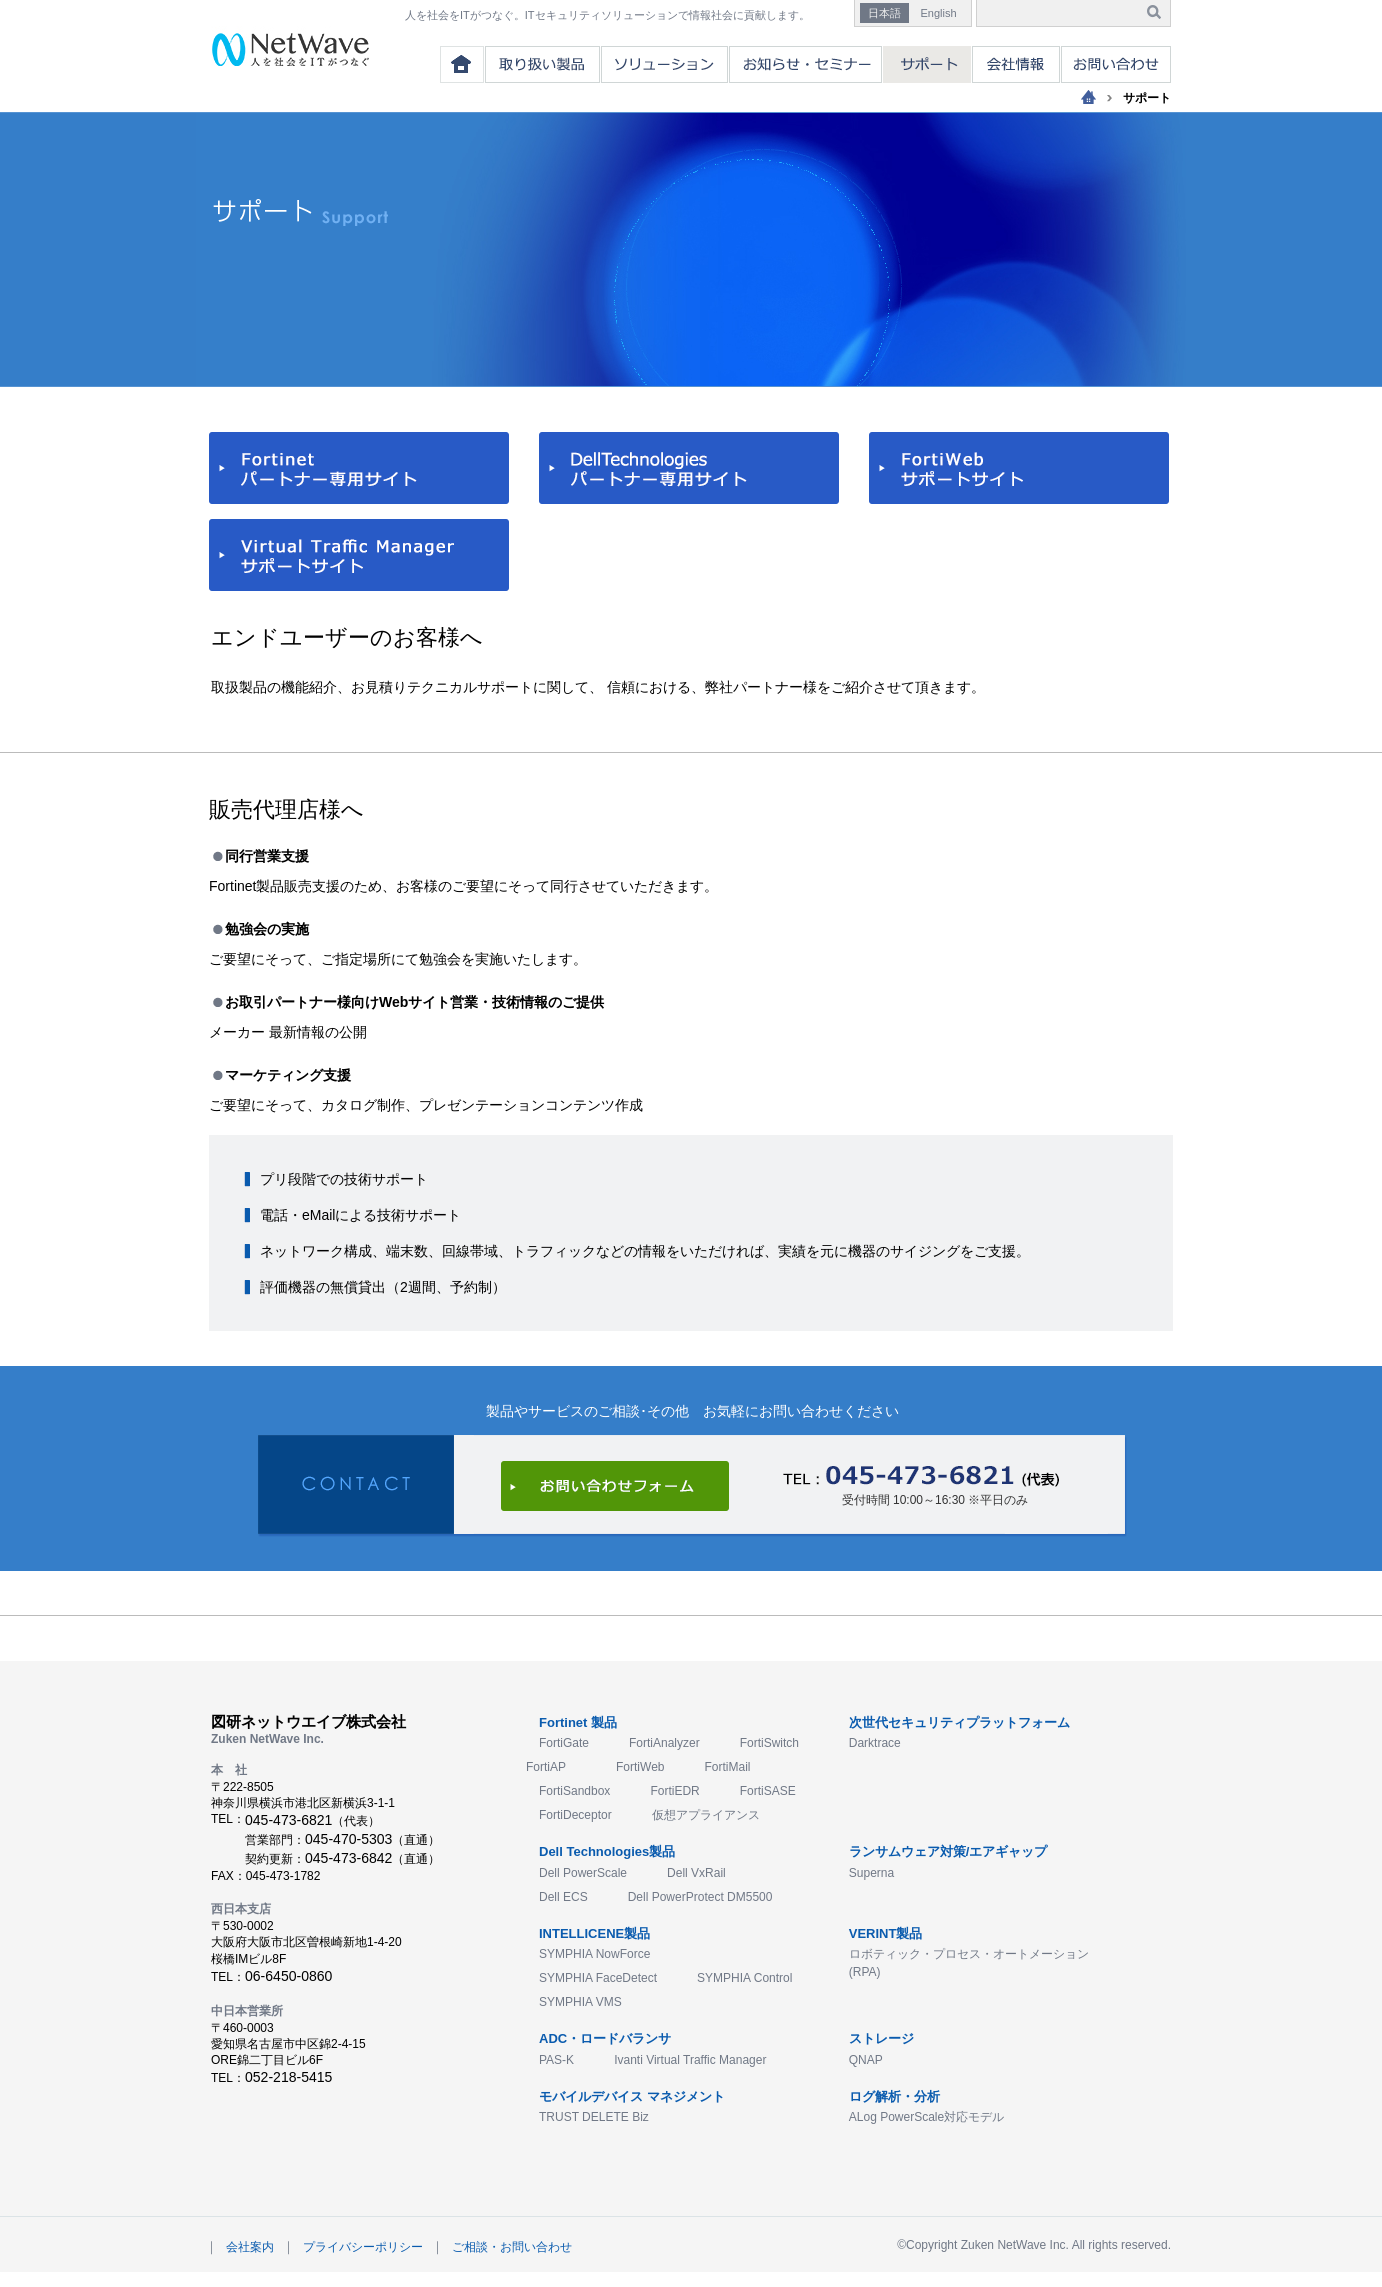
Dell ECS (563, 1897)
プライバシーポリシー (363, 2247)
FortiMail (727, 1767)
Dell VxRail (696, 1873)
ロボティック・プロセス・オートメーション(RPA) (969, 1963)
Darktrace (875, 1743)
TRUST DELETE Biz (594, 2117)
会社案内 (250, 2247)
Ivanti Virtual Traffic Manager (690, 2060)
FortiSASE (768, 1791)
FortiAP (546, 1767)
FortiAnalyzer (664, 1743)
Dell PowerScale (583, 1873)
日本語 (884, 13)
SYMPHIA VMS (580, 2002)
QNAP (866, 2060)
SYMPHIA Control (744, 1978)
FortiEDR (674, 1791)
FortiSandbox (574, 1791)
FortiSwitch (769, 1743)
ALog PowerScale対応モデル (926, 2117)
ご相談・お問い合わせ (512, 2247)
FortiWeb (640, 1767)
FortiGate (564, 1743)
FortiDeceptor (575, 1815)
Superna (871, 1873)
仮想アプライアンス (706, 1815)
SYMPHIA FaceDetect (598, 1978)
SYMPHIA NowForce (594, 1954)
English (938, 13)
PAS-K (556, 2060)
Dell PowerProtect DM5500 (700, 1897)
